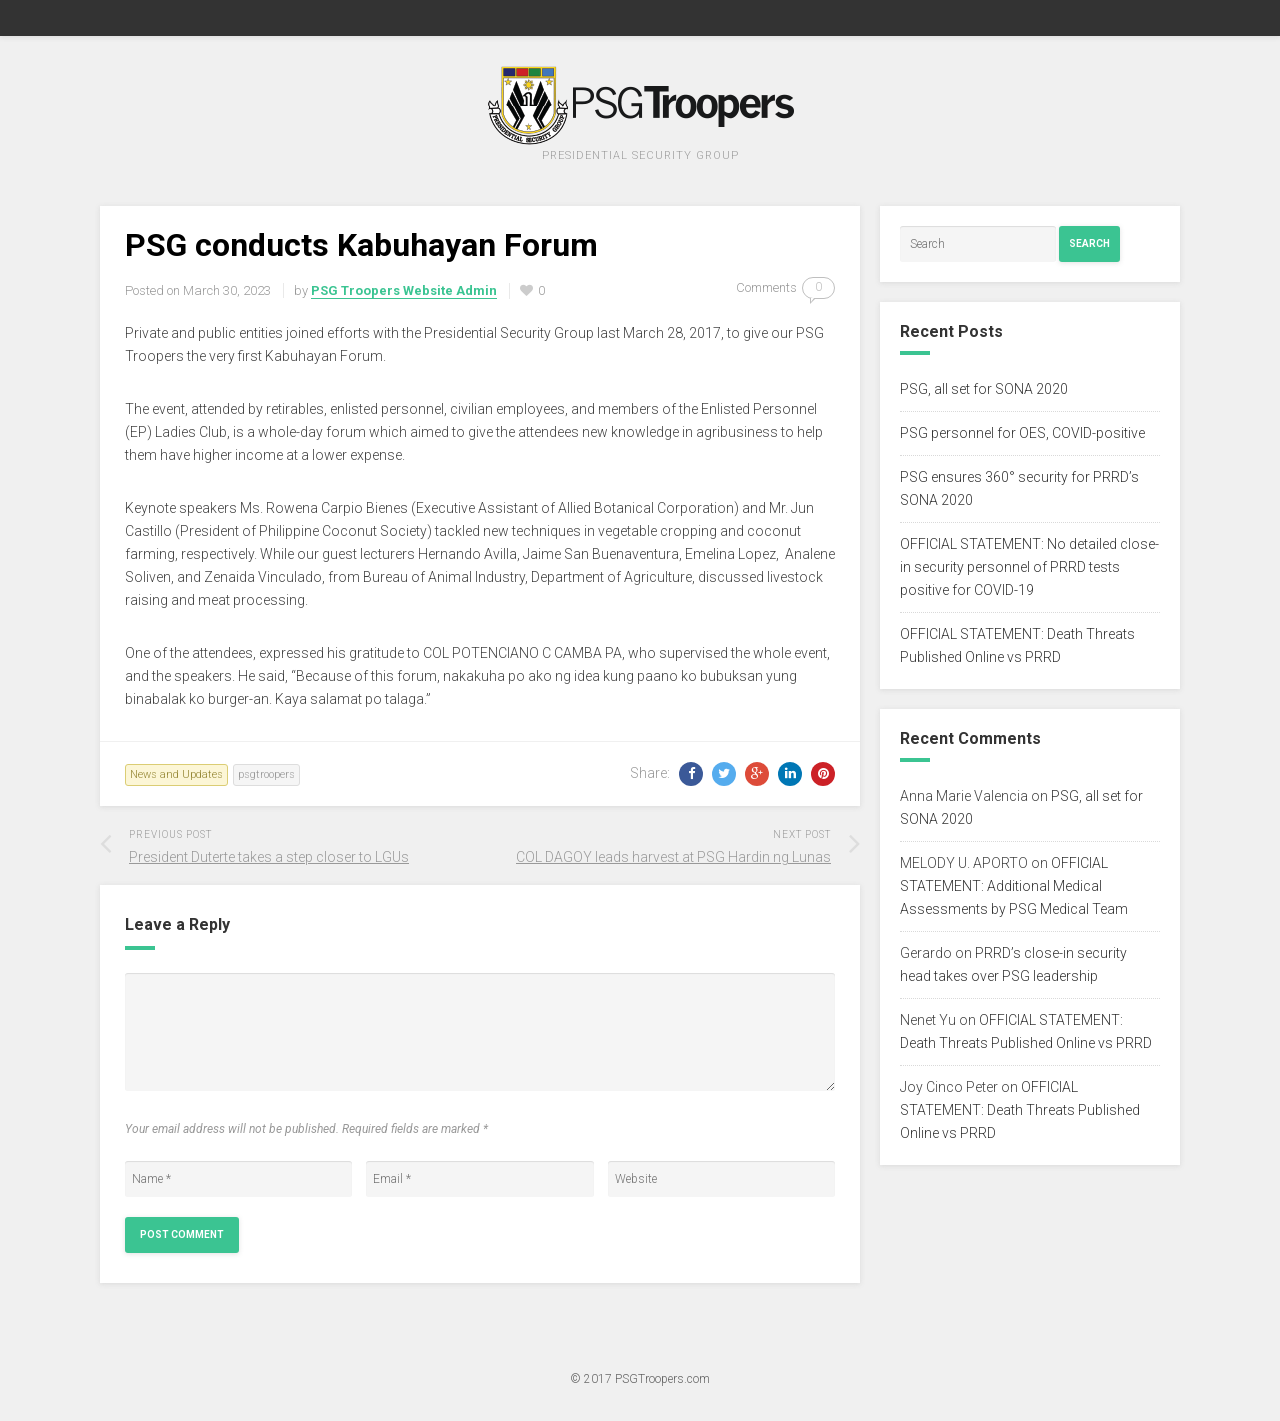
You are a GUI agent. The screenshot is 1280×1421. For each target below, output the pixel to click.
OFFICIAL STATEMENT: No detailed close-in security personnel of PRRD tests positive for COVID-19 (1029, 567)
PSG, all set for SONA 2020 (984, 389)
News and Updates (176, 774)
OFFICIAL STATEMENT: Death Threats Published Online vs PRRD (1020, 1110)
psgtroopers (266, 774)
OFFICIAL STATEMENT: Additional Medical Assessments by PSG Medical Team (1014, 886)
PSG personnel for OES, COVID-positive (1022, 433)
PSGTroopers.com (662, 1379)
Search (1089, 243)
